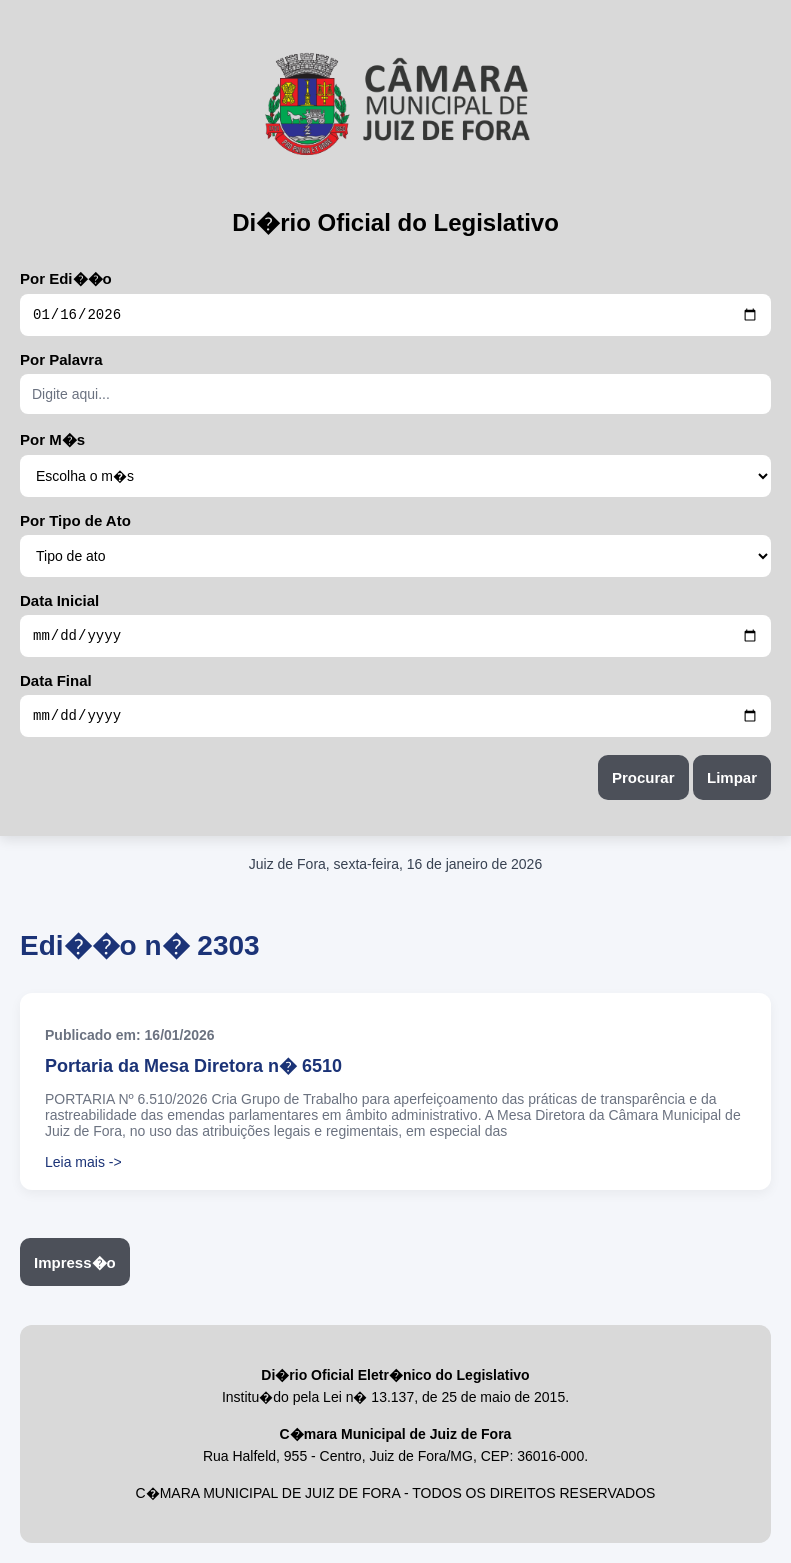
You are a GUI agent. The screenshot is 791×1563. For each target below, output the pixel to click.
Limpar (732, 786)
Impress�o (75, 1271)
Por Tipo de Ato (75, 523)
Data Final (56, 686)
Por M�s (52, 442)
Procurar (643, 786)
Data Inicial (59, 603)
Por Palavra (61, 362)
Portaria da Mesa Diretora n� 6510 (193, 1075)
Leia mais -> (83, 1171)
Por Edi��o (66, 278)
